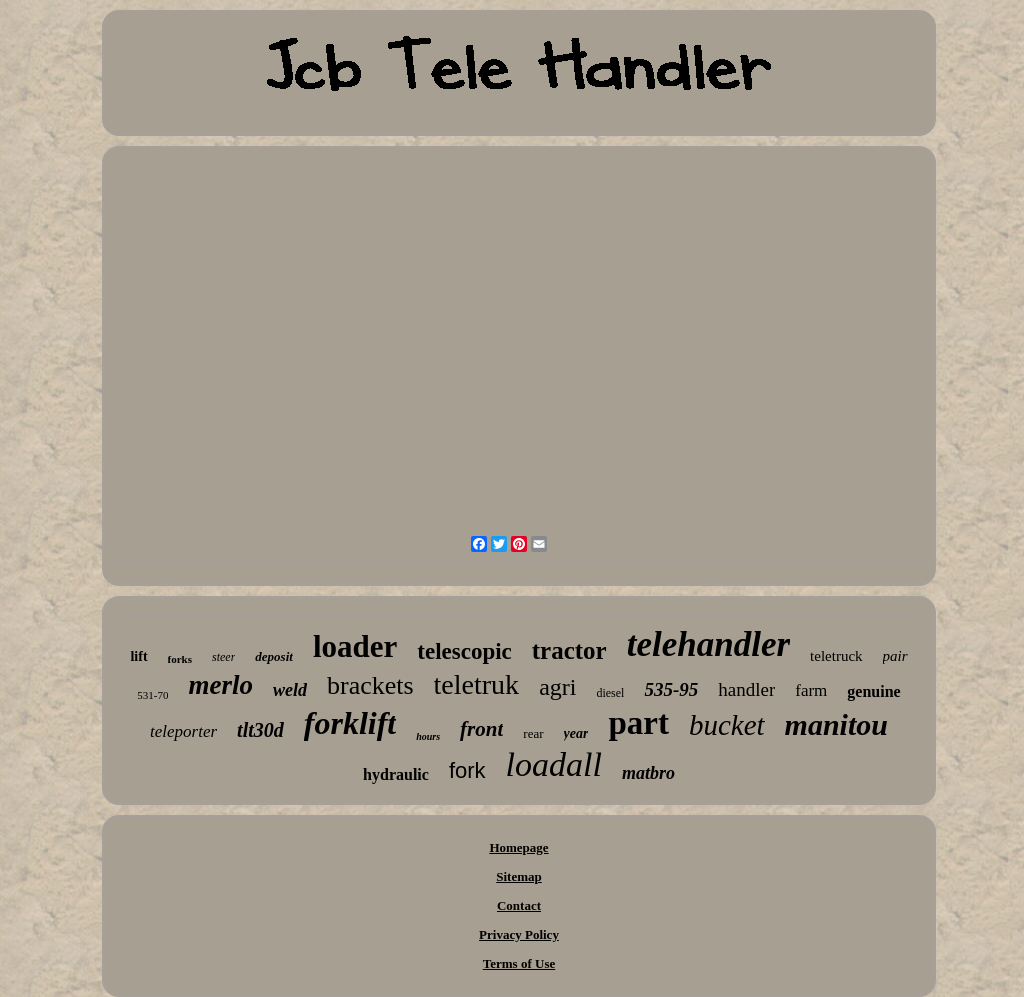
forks (180, 659)
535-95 (671, 689)
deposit (274, 656)
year (576, 733)
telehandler (708, 644)
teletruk (477, 684)
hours (428, 736)
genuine (873, 691)
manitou (836, 724)
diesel (610, 693)
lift (138, 656)
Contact (519, 905)
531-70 (152, 695)
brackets (370, 685)
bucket (727, 725)
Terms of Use (519, 963)
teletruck (836, 656)
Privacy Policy (519, 934)
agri (557, 687)
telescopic (464, 651)
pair (895, 656)
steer (223, 657)
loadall (554, 764)
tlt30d (260, 730)
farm (811, 690)
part (638, 723)
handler (746, 689)
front (481, 729)
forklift (350, 723)
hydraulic (396, 774)
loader (355, 646)
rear (533, 733)
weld (290, 690)
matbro (648, 773)
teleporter (183, 731)
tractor (569, 650)
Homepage (518, 847)
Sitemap (519, 876)
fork (467, 770)
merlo (220, 685)
